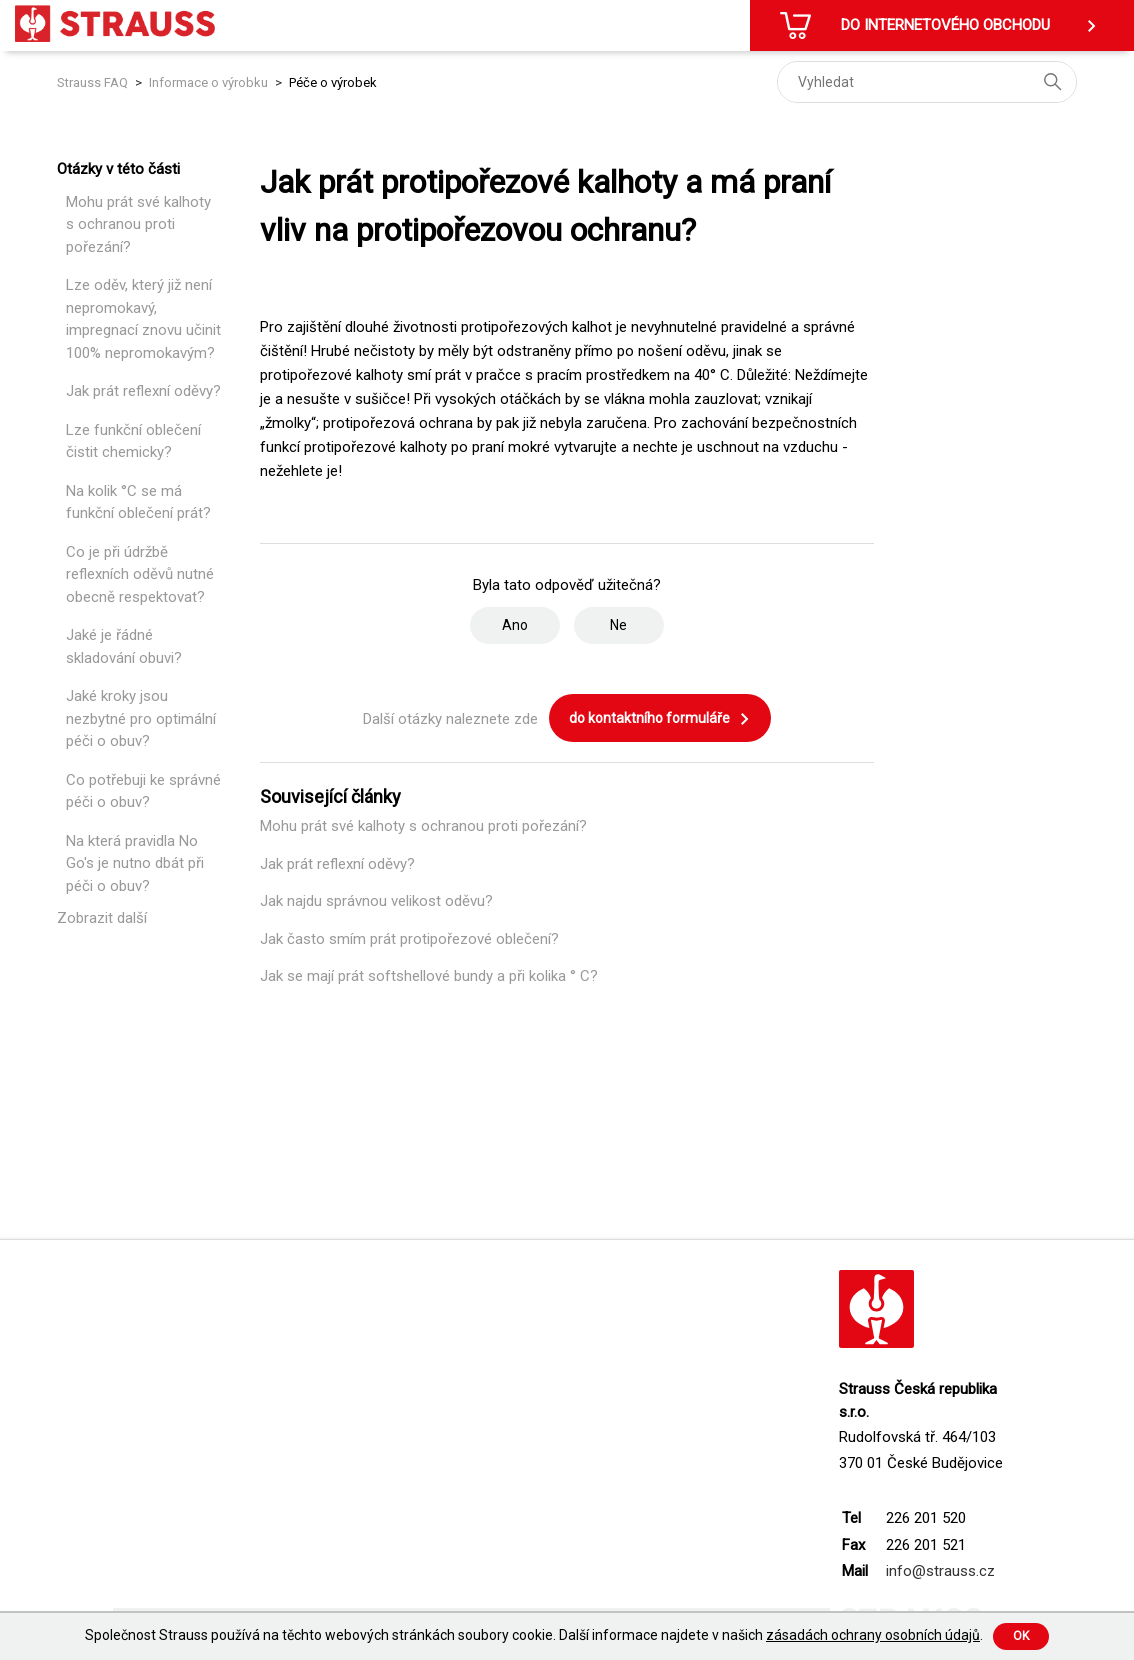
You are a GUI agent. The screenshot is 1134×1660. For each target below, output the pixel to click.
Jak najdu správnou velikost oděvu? (376, 901)
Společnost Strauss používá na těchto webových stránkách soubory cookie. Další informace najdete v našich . (534, 1635)
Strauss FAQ (94, 82)
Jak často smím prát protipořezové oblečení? (409, 939)
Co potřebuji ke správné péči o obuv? (143, 791)
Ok (1021, 1636)
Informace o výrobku (208, 82)
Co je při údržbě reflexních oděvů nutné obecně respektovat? (140, 574)
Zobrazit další (102, 918)
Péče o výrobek (333, 82)
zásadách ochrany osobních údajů (873, 1635)
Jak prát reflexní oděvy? (143, 391)
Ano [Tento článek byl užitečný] (515, 625)
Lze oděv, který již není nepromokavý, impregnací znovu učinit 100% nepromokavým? (143, 319)
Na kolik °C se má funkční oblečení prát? (138, 502)
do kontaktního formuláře (660, 719)
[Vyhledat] (927, 82)
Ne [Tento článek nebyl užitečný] (618, 625)
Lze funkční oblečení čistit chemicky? (133, 441)
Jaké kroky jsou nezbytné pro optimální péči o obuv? (141, 718)
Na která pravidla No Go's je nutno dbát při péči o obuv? (135, 863)
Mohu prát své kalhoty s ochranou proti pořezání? (138, 224)
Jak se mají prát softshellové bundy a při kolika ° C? (429, 976)
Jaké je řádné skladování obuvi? (124, 646)
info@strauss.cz (940, 1571)
